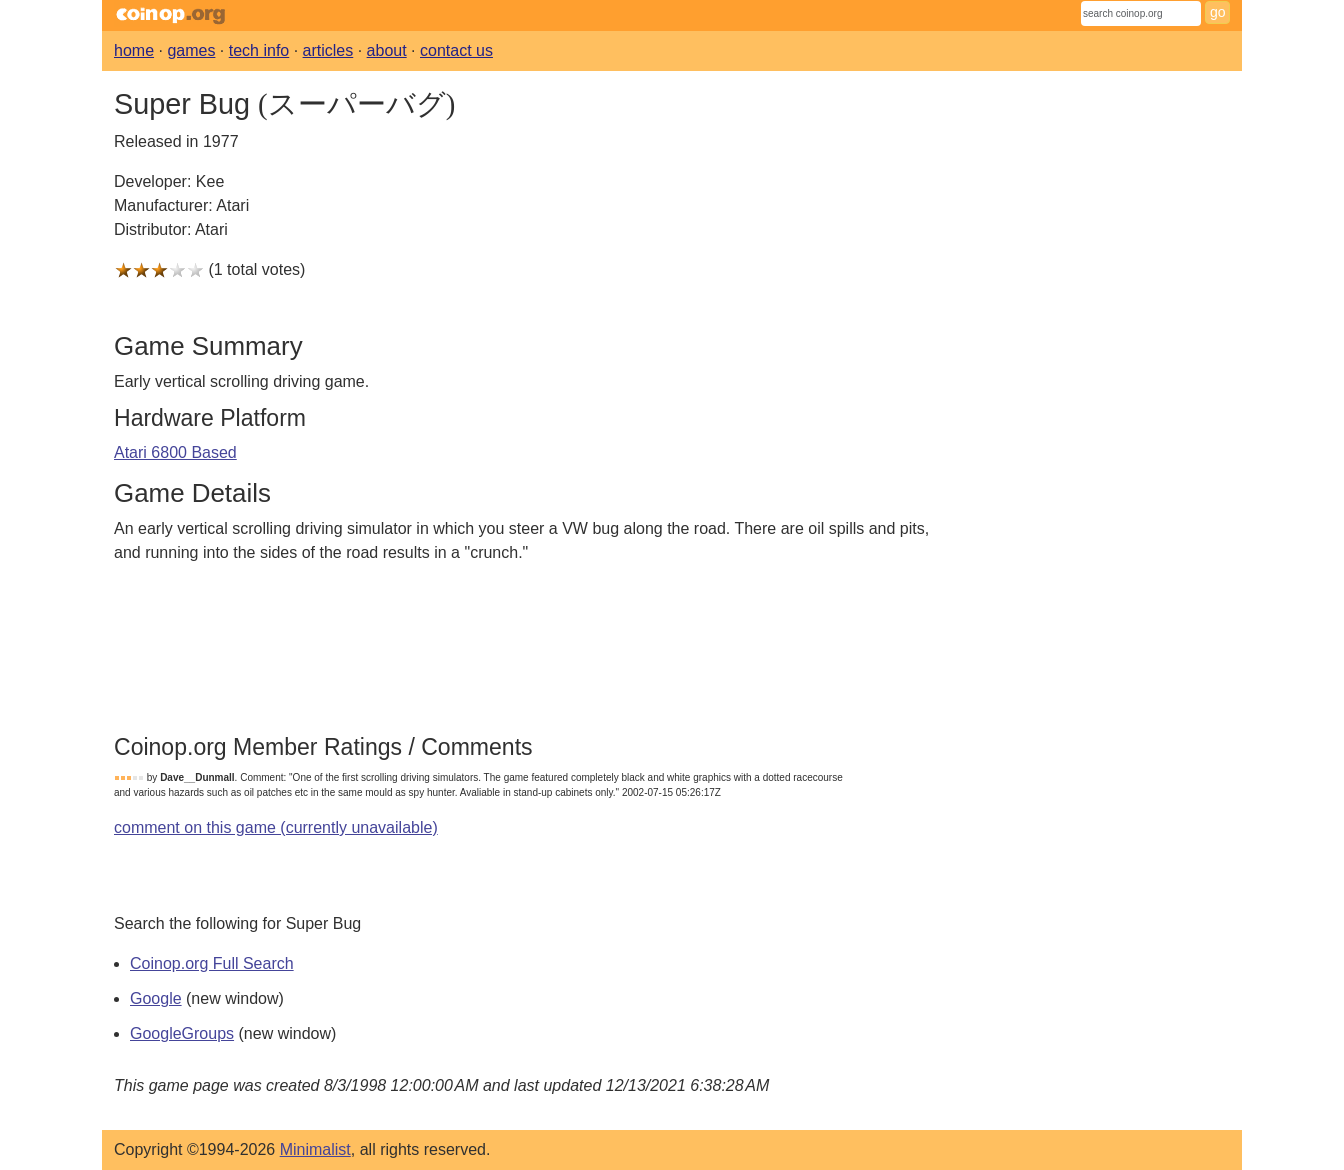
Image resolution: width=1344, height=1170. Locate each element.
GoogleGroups (182, 1033)
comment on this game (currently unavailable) (276, 827)
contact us (456, 50)
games (191, 50)
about (387, 50)
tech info (259, 50)
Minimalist (315, 1149)
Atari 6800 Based (175, 452)
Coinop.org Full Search (212, 963)
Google (156, 998)
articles (328, 50)
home (134, 50)
